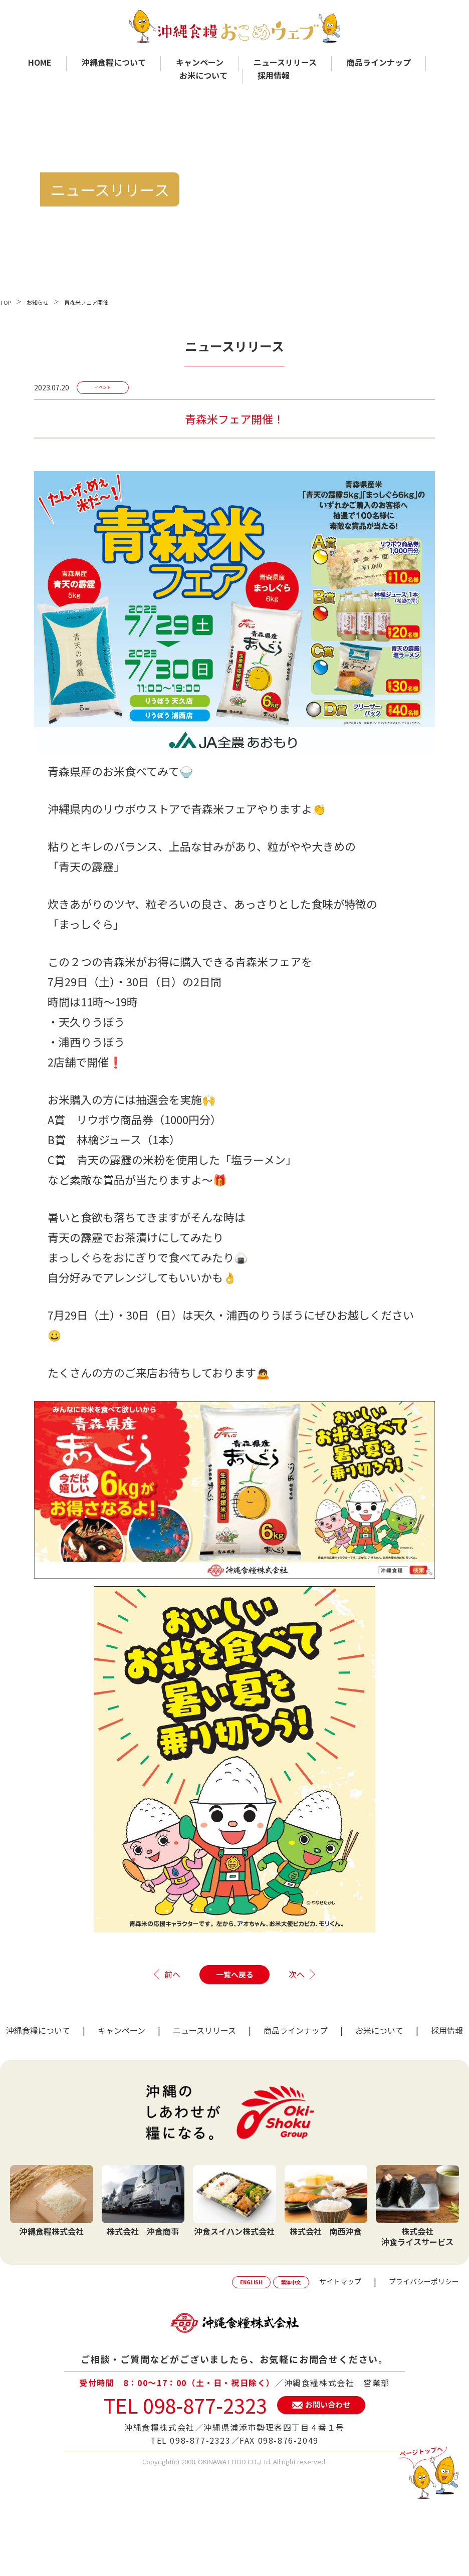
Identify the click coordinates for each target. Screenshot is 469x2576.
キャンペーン (199, 62)
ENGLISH (251, 2282)
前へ (172, 1974)
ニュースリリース (285, 62)
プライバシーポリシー (424, 2281)
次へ (297, 1974)
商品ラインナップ (379, 62)
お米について (203, 75)
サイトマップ (340, 2281)
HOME (40, 62)
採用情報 (274, 75)
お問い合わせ (327, 2404)
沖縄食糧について (114, 62)
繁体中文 (291, 2282)
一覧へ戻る (235, 1974)
